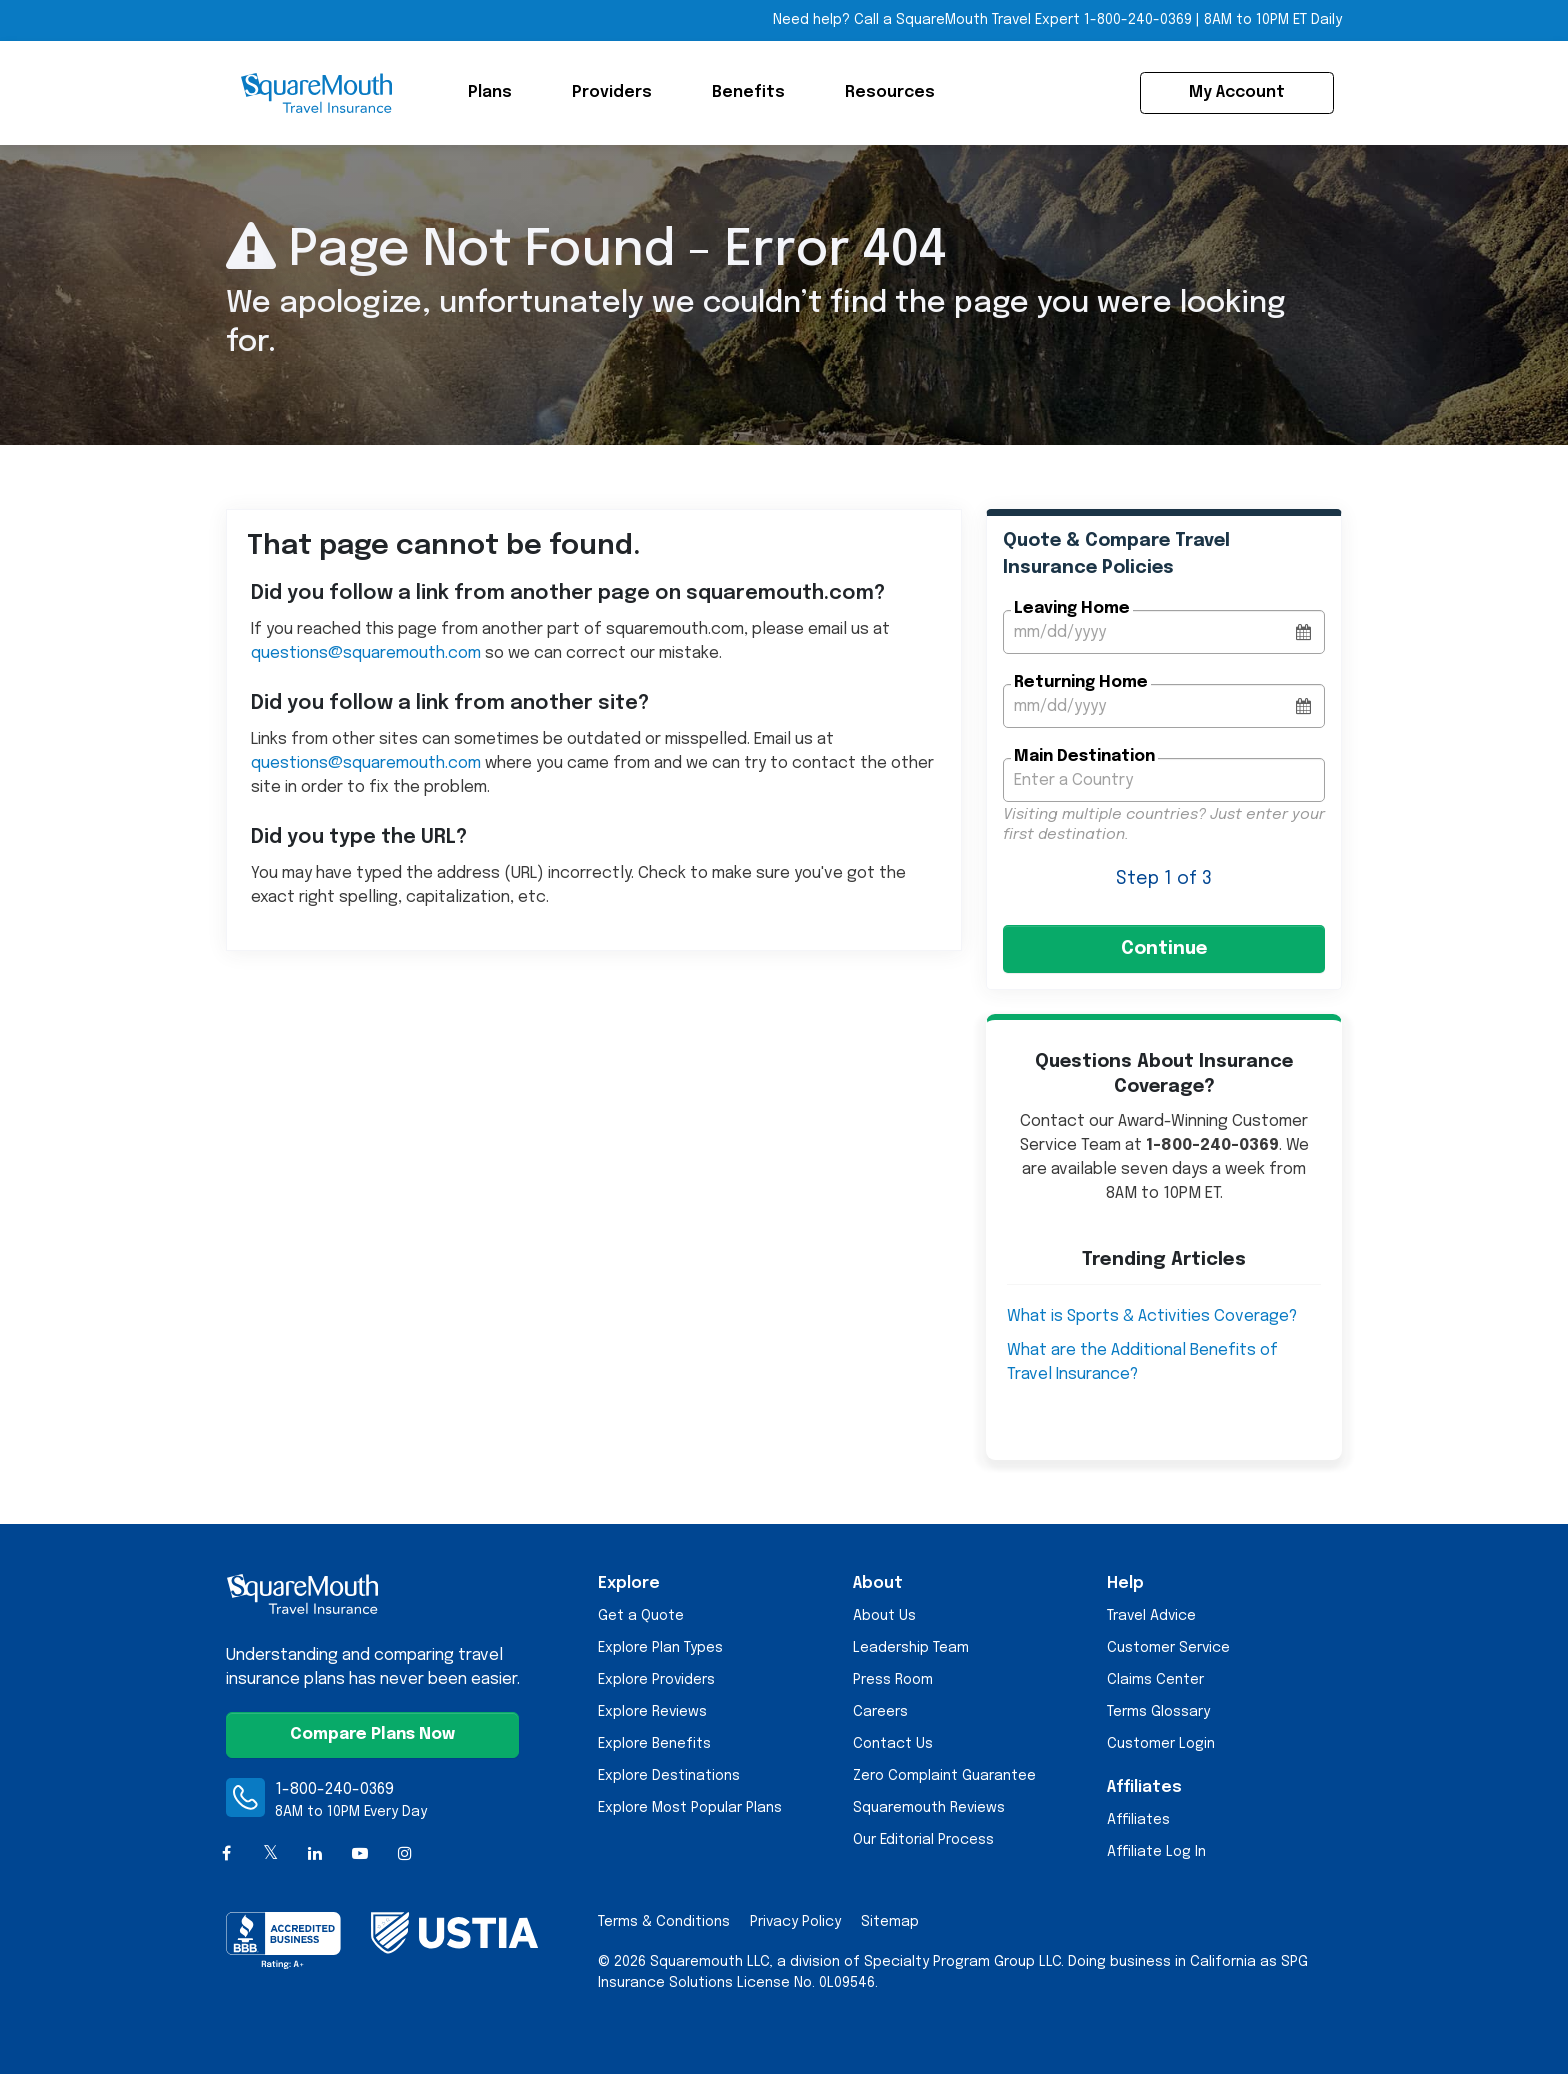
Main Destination (1084, 756)
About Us (884, 1616)
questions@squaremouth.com (366, 653)
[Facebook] (226, 1854)
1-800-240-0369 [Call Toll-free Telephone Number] (1138, 20)
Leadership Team (911, 1648)
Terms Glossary (1158, 1712)
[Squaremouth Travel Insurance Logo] (316, 93)
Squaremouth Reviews (929, 1808)
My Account (1237, 92)
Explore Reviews (652, 1712)
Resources (890, 92)
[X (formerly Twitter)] (271, 1854)
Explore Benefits (654, 1744)
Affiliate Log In (1156, 1852)
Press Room (893, 1680)
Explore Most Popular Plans (690, 1808)
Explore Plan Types (660, 1648)
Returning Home (1081, 682)
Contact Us (893, 1744)
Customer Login (1161, 1744)
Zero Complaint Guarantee (944, 1776)
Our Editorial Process (923, 1840)
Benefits (748, 92)
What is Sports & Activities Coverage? (1152, 1316)
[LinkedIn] (315, 1854)
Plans (490, 92)
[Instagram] (404, 1854)
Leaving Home (1072, 608)
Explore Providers (656, 1680)
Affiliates (1138, 1820)
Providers (612, 92)
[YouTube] (360, 1854)
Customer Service (1168, 1648)
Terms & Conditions (664, 1922)
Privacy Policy (795, 1922)
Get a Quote (641, 1616)
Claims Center (1155, 1680)
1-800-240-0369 (334, 1789)
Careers (880, 1712)
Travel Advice (1151, 1616)
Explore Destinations (669, 1776)
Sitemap (890, 1922)
